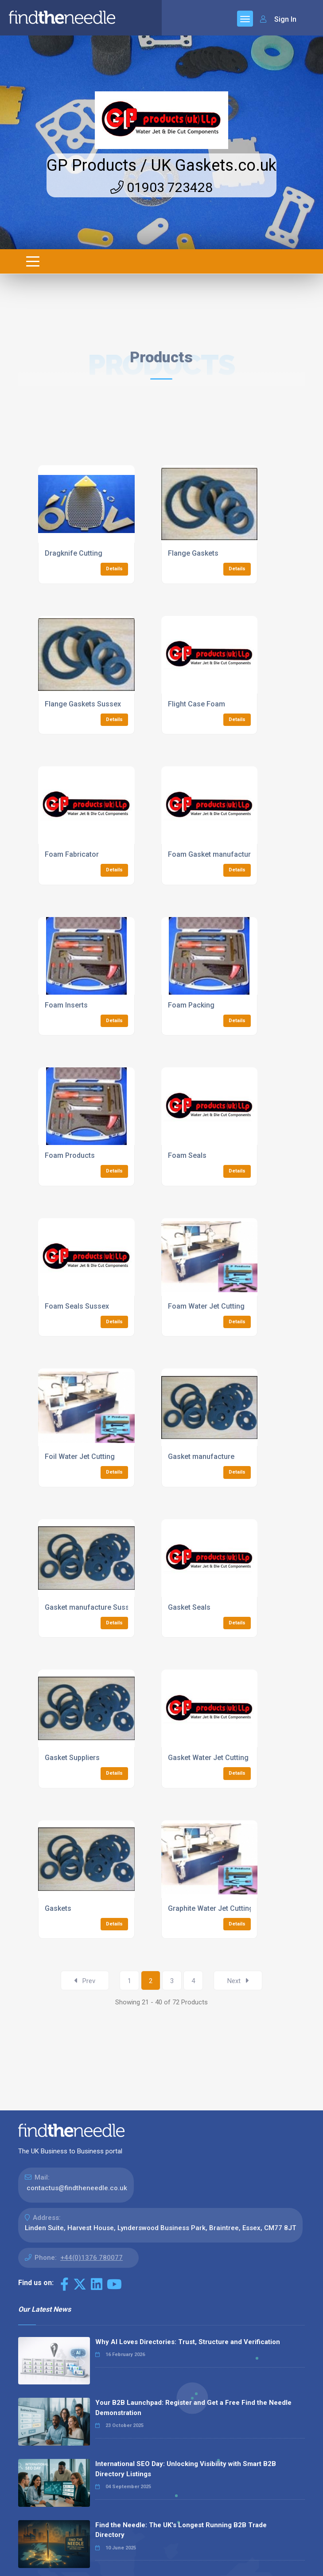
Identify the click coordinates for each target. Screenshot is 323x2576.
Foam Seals (187, 1155)
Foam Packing (191, 1005)
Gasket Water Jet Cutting (208, 1757)
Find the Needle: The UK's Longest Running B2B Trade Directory (181, 2530)
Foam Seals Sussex (77, 1306)
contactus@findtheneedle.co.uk (77, 2188)
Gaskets (58, 1908)
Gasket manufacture (201, 1456)
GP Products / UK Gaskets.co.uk (161, 165)
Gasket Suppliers (72, 1757)
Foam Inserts (66, 1005)
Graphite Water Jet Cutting (210, 1908)
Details (114, 569)
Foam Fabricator (72, 854)
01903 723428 (161, 187)
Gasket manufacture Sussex (91, 1607)
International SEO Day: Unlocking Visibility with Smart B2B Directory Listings (185, 2469)
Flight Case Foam (196, 704)
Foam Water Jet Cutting (206, 1306)
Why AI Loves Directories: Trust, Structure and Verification (187, 2342)
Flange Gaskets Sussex (83, 704)
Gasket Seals (189, 1607)
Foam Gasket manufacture (211, 854)
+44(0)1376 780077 (91, 2258)
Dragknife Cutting (73, 553)
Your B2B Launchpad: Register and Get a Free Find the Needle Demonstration (193, 2408)
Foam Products (70, 1155)
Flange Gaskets (193, 553)
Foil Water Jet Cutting (80, 1456)
